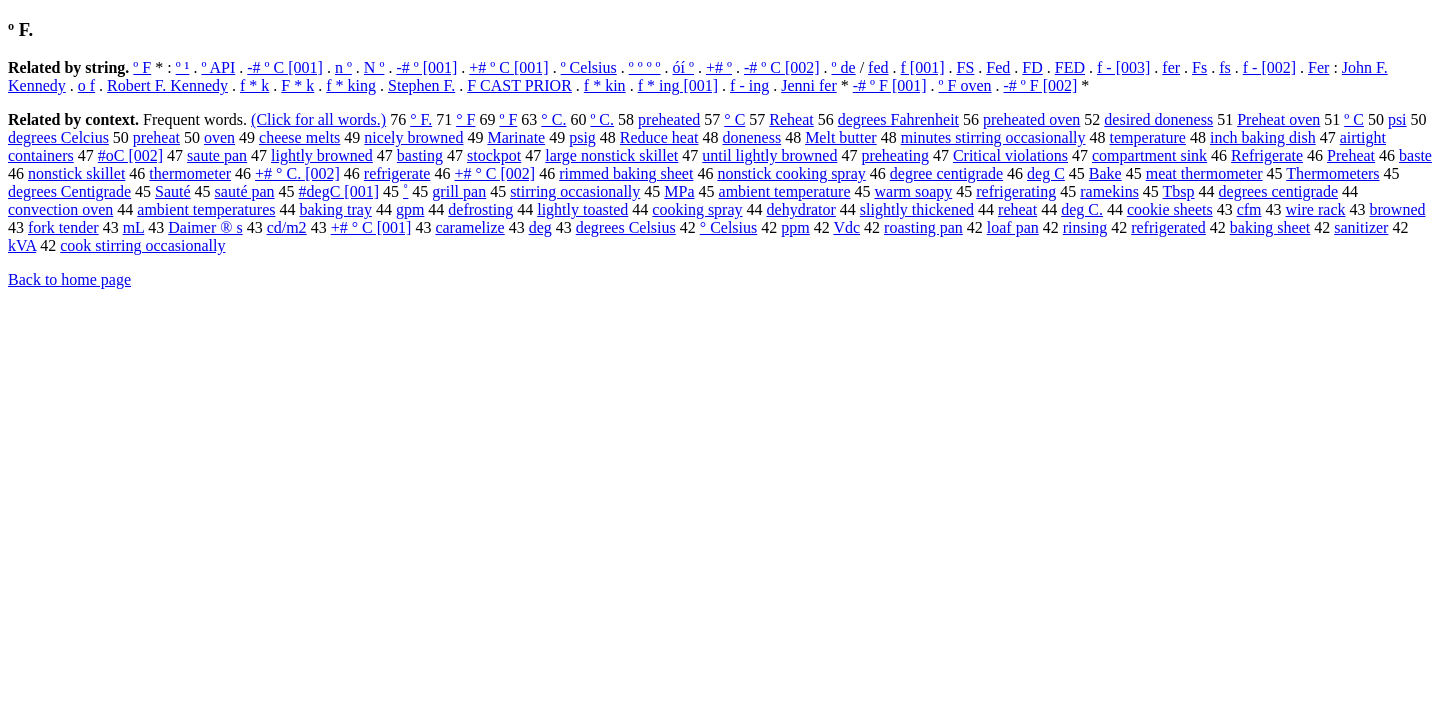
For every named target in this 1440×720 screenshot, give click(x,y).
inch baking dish (1263, 137)
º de (844, 67)
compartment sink (1149, 155)
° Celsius (729, 227)
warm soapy (913, 191)
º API (218, 67)
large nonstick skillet (611, 155)
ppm (795, 227)
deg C (1046, 173)
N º (374, 67)
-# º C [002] (782, 67)
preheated (669, 119)
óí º (683, 67)
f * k (254, 85)
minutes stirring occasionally (993, 137)
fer (1171, 67)
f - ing (749, 85)
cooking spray (697, 209)
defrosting (480, 209)
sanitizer (1361, 227)
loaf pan (1013, 227)
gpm (410, 209)
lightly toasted (582, 209)
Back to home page (69, 279)
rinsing (1085, 227)
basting (420, 155)
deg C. (1082, 209)
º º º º (645, 67)
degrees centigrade (1278, 191)
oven (219, 137)
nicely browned (413, 137)
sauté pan (245, 191)
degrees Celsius (626, 227)
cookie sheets (1170, 209)
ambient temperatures (206, 209)
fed (878, 67)
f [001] (923, 67)
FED (1070, 67)
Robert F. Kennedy (167, 85)
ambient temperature (785, 191)
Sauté (173, 191)
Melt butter (841, 137)
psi (1397, 119)
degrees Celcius (58, 137)
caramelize (469, 227)
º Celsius (589, 67)
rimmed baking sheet (626, 173)
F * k (297, 85)
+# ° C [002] (494, 173)
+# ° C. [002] (297, 173)
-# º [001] (426, 67)
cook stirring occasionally (142, 245)
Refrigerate (1267, 155)
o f (86, 85)
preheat (156, 137)
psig (582, 137)
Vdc (846, 227)
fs (1225, 67)
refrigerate (397, 173)
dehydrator (801, 209)
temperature (1148, 137)
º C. (602, 119)
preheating (895, 155)
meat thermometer (1204, 173)
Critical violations (1010, 155)
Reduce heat (659, 137)
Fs (1199, 67)
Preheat (1351, 155)
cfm (1249, 209)
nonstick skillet (76, 173)
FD (1032, 67)
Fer (1318, 67)
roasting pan (923, 227)
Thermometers (1332, 173)
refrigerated (1168, 227)
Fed (998, 67)
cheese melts (299, 137)
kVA (22, 245)
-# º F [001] (890, 85)
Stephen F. (421, 85)
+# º (719, 67)
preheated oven (1031, 119)
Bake (1105, 173)
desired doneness (1158, 119)
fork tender (63, 227)
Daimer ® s (205, 227)
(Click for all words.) (318, 119)
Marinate (516, 137)
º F (142, 67)
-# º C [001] (285, 67)
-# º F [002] (1041, 85)
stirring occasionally (575, 191)
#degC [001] (339, 191)
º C (1354, 119)
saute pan (217, 155)
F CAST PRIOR (519, 85)
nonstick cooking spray (791, 173)
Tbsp (1179, 191)
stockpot (494, 155)
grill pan (459, 191)
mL (134, 227)
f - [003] (1123, 67)
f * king (351, 85)
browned (1398, 209)
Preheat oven (1278, 119)
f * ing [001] (678, 85)
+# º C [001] (508, 67)
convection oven (60, 209)
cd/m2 (287, 227)
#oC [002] (130, 155)
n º (343, 67)
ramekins (1109, 191)
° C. (553, 119)
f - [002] (1269, 67)
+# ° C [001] (371, 227)
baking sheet (1270, 227)
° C (734, 119)
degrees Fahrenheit (898, 119)
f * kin (605, 85)
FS (966, 67)
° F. (421, 119)
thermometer (190, 173)
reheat (1017, 209)
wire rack (1316, 209)
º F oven (965, 85)
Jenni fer (809, 85)
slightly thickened (917, 209)
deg (540, 227)
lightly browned (322, 155)
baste (1415, 155)
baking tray (335, 209)
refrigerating (1016, 191)
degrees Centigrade (69, 191)
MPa (679, 191)
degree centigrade (946, 173)
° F (465, 119)
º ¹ (183, 67)
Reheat (791, 119)
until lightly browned (769, 155)
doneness (751, 137)
